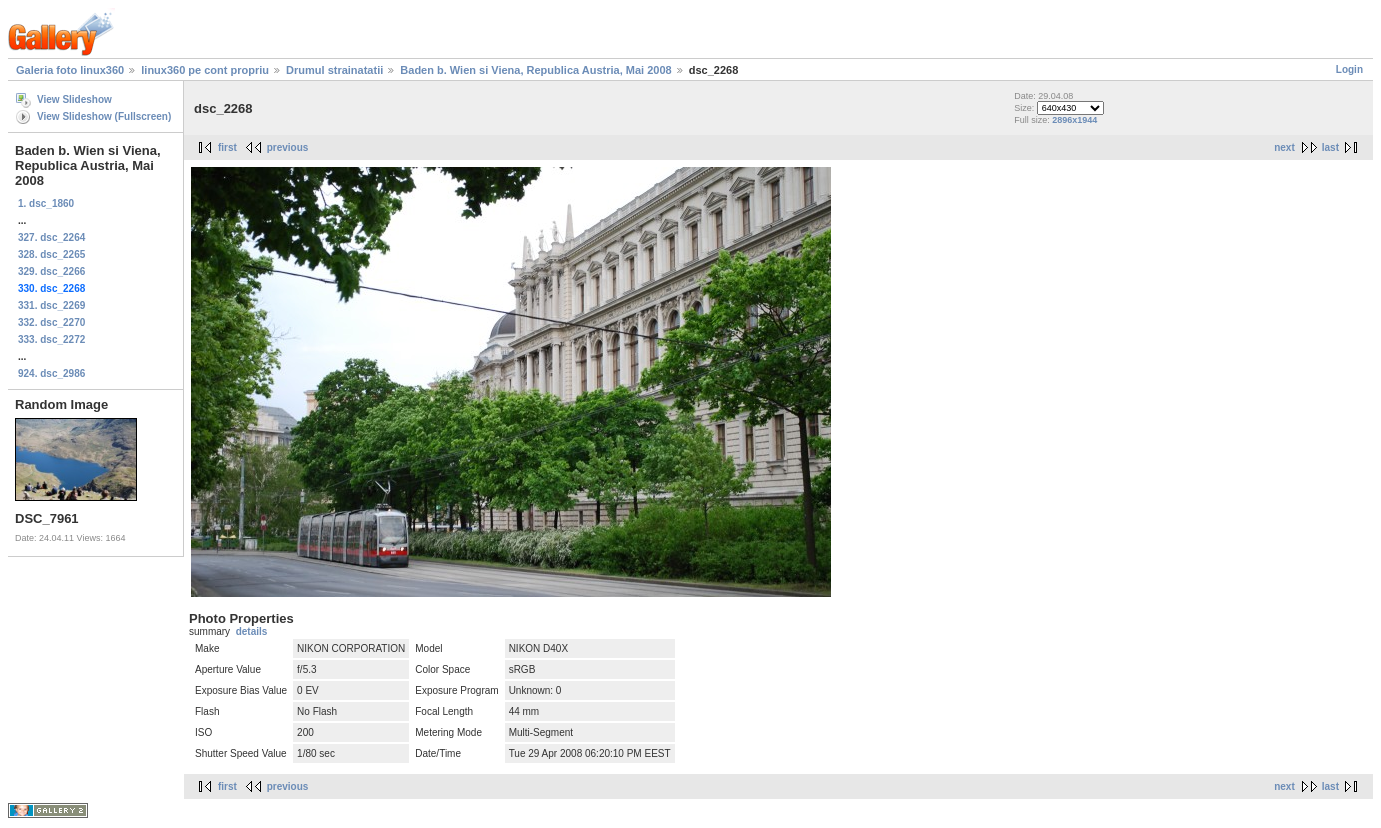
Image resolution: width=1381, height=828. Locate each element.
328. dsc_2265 (51, 254)
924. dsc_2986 (51, 373)
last (1330, 147)
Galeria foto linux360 (70, 70)
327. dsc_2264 (51, 237)
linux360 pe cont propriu (205, 70)
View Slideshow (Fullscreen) (104, 116)
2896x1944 (1074, 120)
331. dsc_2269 (51, 305)
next (1284, 147)
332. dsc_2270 (51, 322)
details (252, 631)
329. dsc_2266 (51, 271)
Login (1349, 69)
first (227, 147)
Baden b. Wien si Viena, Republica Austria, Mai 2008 (535, 70)
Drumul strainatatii (334, 70)
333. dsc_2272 (51, 339)
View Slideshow (74, 99)
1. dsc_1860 (46, 203)
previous (288, 147)
